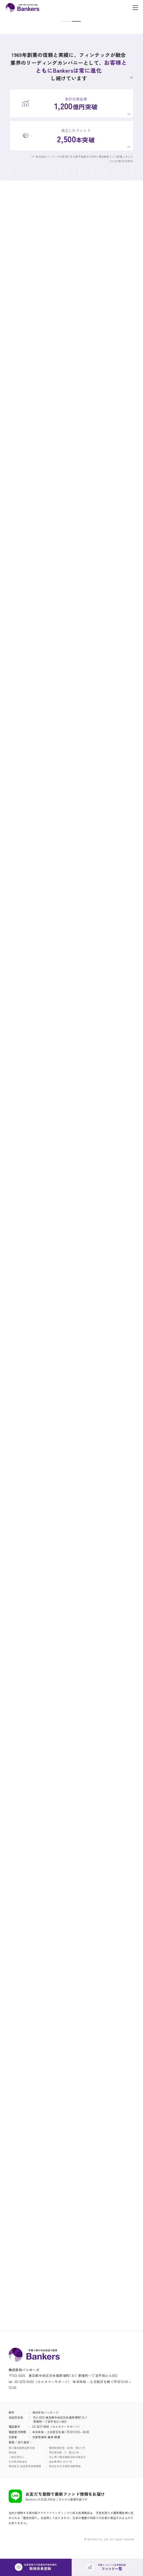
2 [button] (76, 22)
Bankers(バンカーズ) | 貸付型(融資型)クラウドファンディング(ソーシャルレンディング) (22, 7)
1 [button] (65, 22)
